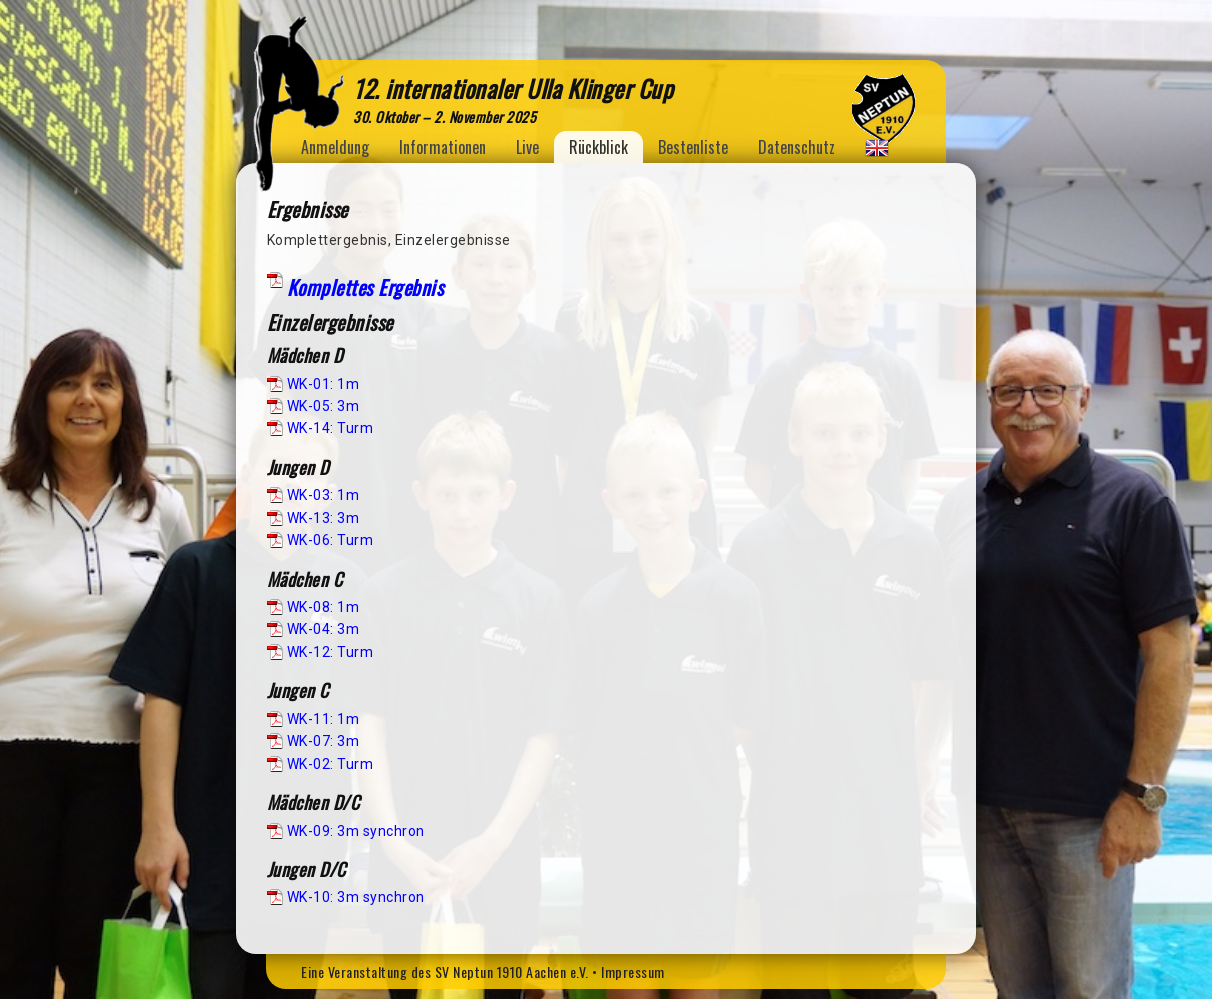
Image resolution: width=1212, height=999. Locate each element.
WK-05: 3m (323, 406)
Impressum (633, 971)
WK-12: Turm (330, 652)
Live (527, 147)
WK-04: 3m (323, 629)
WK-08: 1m (323, 607)
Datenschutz (796, 147)
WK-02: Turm (330, 764)
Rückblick (598, 147)
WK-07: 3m (323, 741)
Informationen (442, 147)
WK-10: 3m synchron (356, 897)
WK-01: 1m (323, 384)
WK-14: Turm (330, 428)
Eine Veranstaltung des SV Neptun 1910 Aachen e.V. (445, 971)
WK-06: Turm (330, 540)
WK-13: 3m (323, 518)
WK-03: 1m (323, 495)
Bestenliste (693, 147)
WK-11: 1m (323, 719)
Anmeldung (335, 147)
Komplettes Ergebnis (365, 287)
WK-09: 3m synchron (356, 831)
